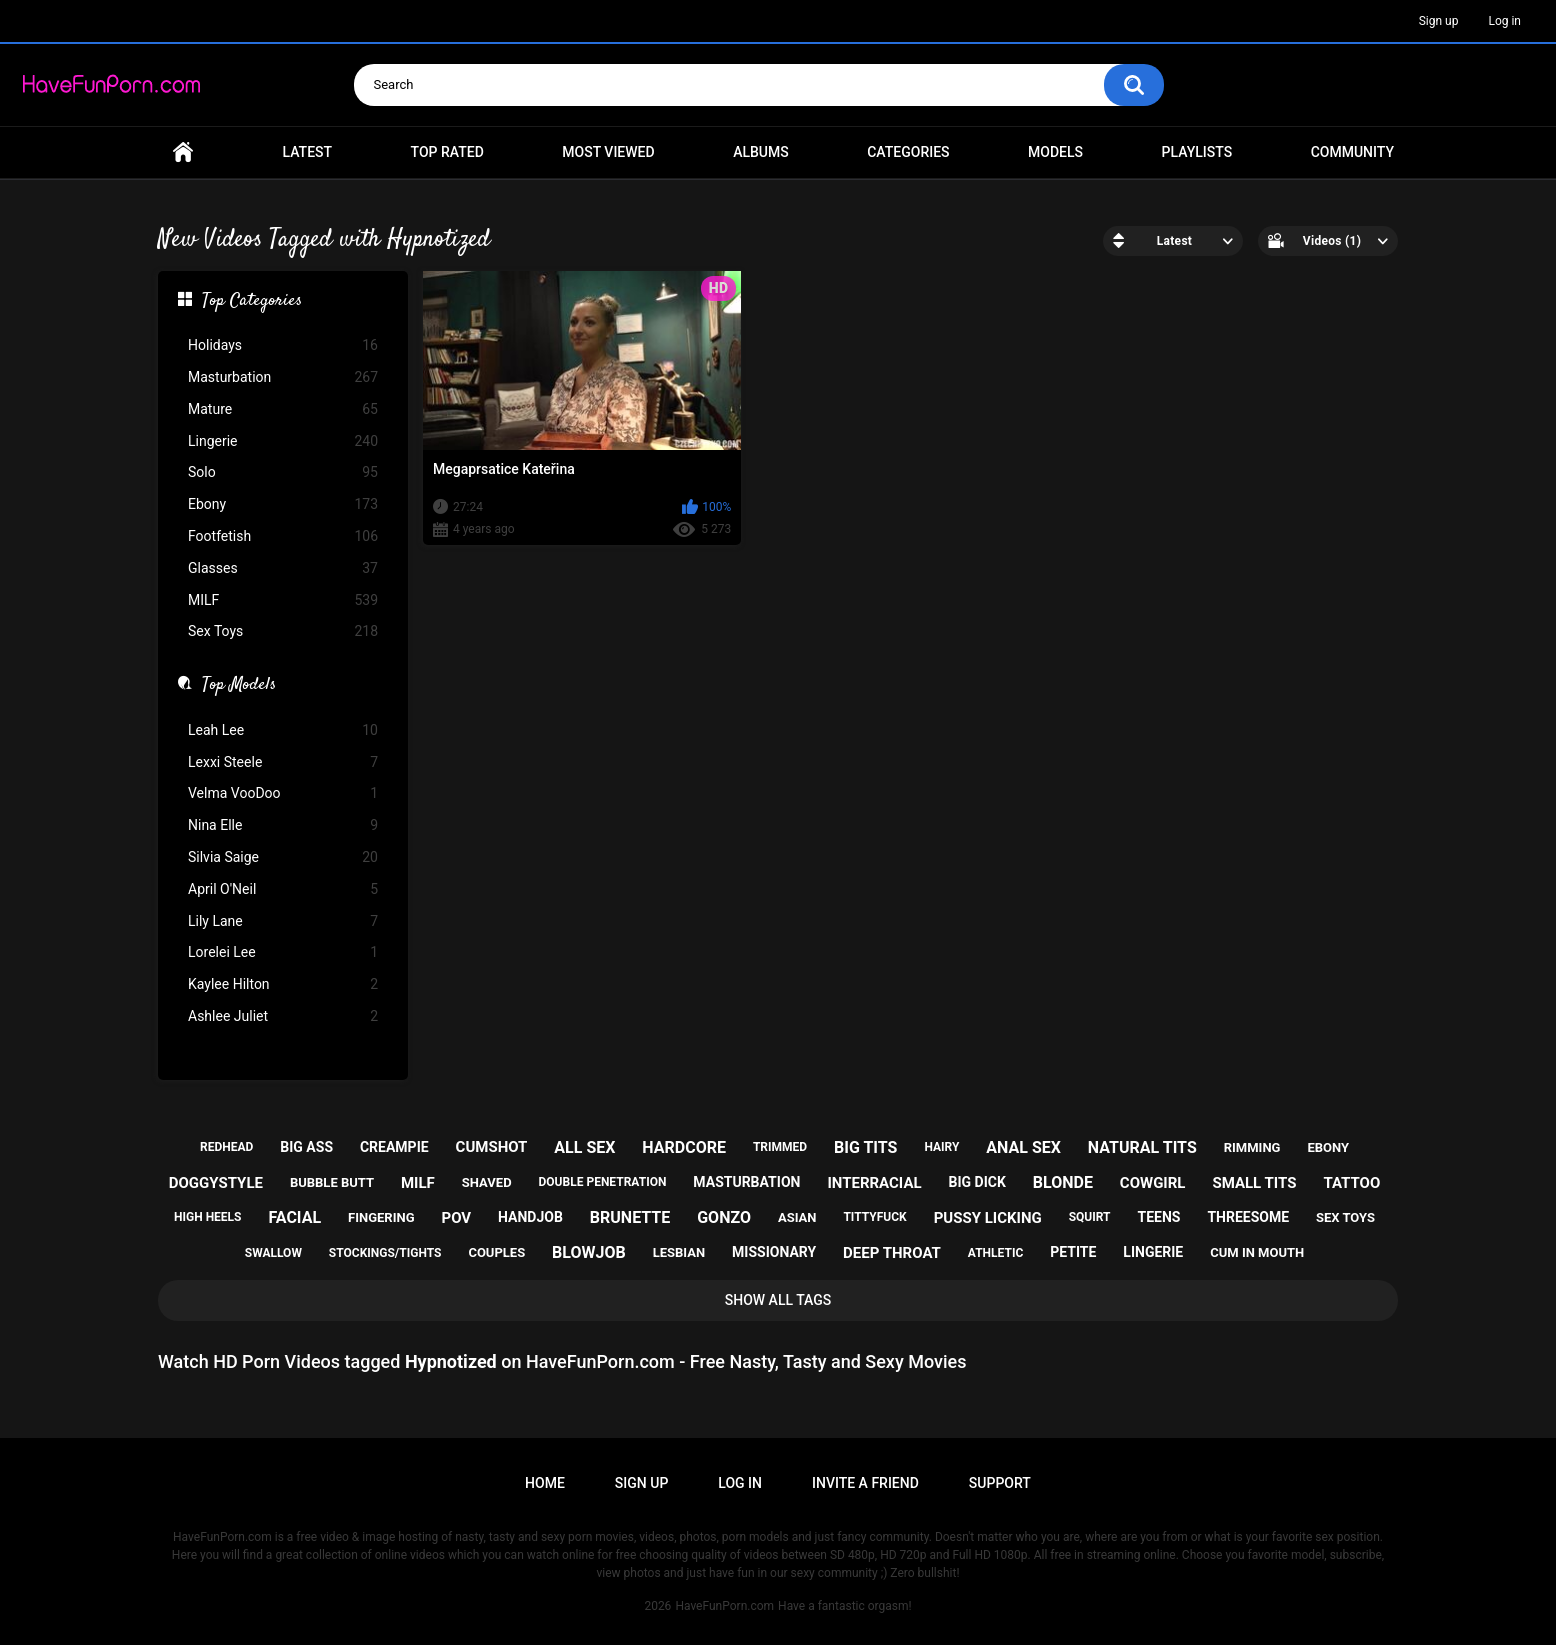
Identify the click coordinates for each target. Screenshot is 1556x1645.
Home (183, 152)
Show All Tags (778, 1300)
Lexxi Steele (283, 762)
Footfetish (283, 536)
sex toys (1345, 1217)
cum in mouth (1257, 1252)
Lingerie (283, 441)
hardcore (684, 1147)
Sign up (1439, 21)
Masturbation (283, 377)
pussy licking (988, 1218)
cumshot (492, 1147)
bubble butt (332, 1182)
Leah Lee (283, 730)
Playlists (1197, 152)
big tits (865, 1147)
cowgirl (1153, 1183)
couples (496, 1252)
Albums (761, 152)
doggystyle (216, 1183)
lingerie (1153, 1252)
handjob (530, 1217)
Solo (283, 472)
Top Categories (252, 302)
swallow (273, 1253)
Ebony (283, 504)
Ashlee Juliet (283, 1016)
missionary (774, 1252)
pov (456, 1218)
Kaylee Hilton (283, 984)
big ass (306, 1147)
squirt (1090, 1217)
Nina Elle (283, 825)
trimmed (780, 1147)
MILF (283, 600)
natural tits (1142, 1147)
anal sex (1023, 1147)
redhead (226, 1147)
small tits (1254, 1183)
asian (797, 1217)
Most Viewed (608, 152)
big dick (977, 1182)
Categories (908, 152)
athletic (995, 1253)
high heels (207, 1217)
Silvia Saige (283, 857)
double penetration (603, 1182)
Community (1352, 152)
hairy (941, 1147)
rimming (1252, 1147)
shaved (487, 1182)
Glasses (283, 568)
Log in (1504, 21)
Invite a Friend (865, 1483)
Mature (283, 409)
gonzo (724, 1217)
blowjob (589, 1252)
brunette (630, 1217)
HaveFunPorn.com (724, 1606)
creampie (394, 1147)
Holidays (283, 345)
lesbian (679, 1252)
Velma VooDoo (283, 793)
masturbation (746, 1182)
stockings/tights (385, 1253)
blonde (1063, 1182)
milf (418, 1183)
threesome (1248, 1217)
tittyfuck (874, 1217)
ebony (1328, 1147)
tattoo (1351, 1183)
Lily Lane (283, 921)
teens (1159, 1217)
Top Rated (447, 152)
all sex (584, 1147)
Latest (308, 152)
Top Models (239, 686)
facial (294, 1217)
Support (1000, 1483)
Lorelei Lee (283, 952)
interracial (874, 1183)
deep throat (892, 1253)
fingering (381, 1217)
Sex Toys (283, 631)
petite (1073, 1252)
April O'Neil (283, 889)
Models (1055, 152)
